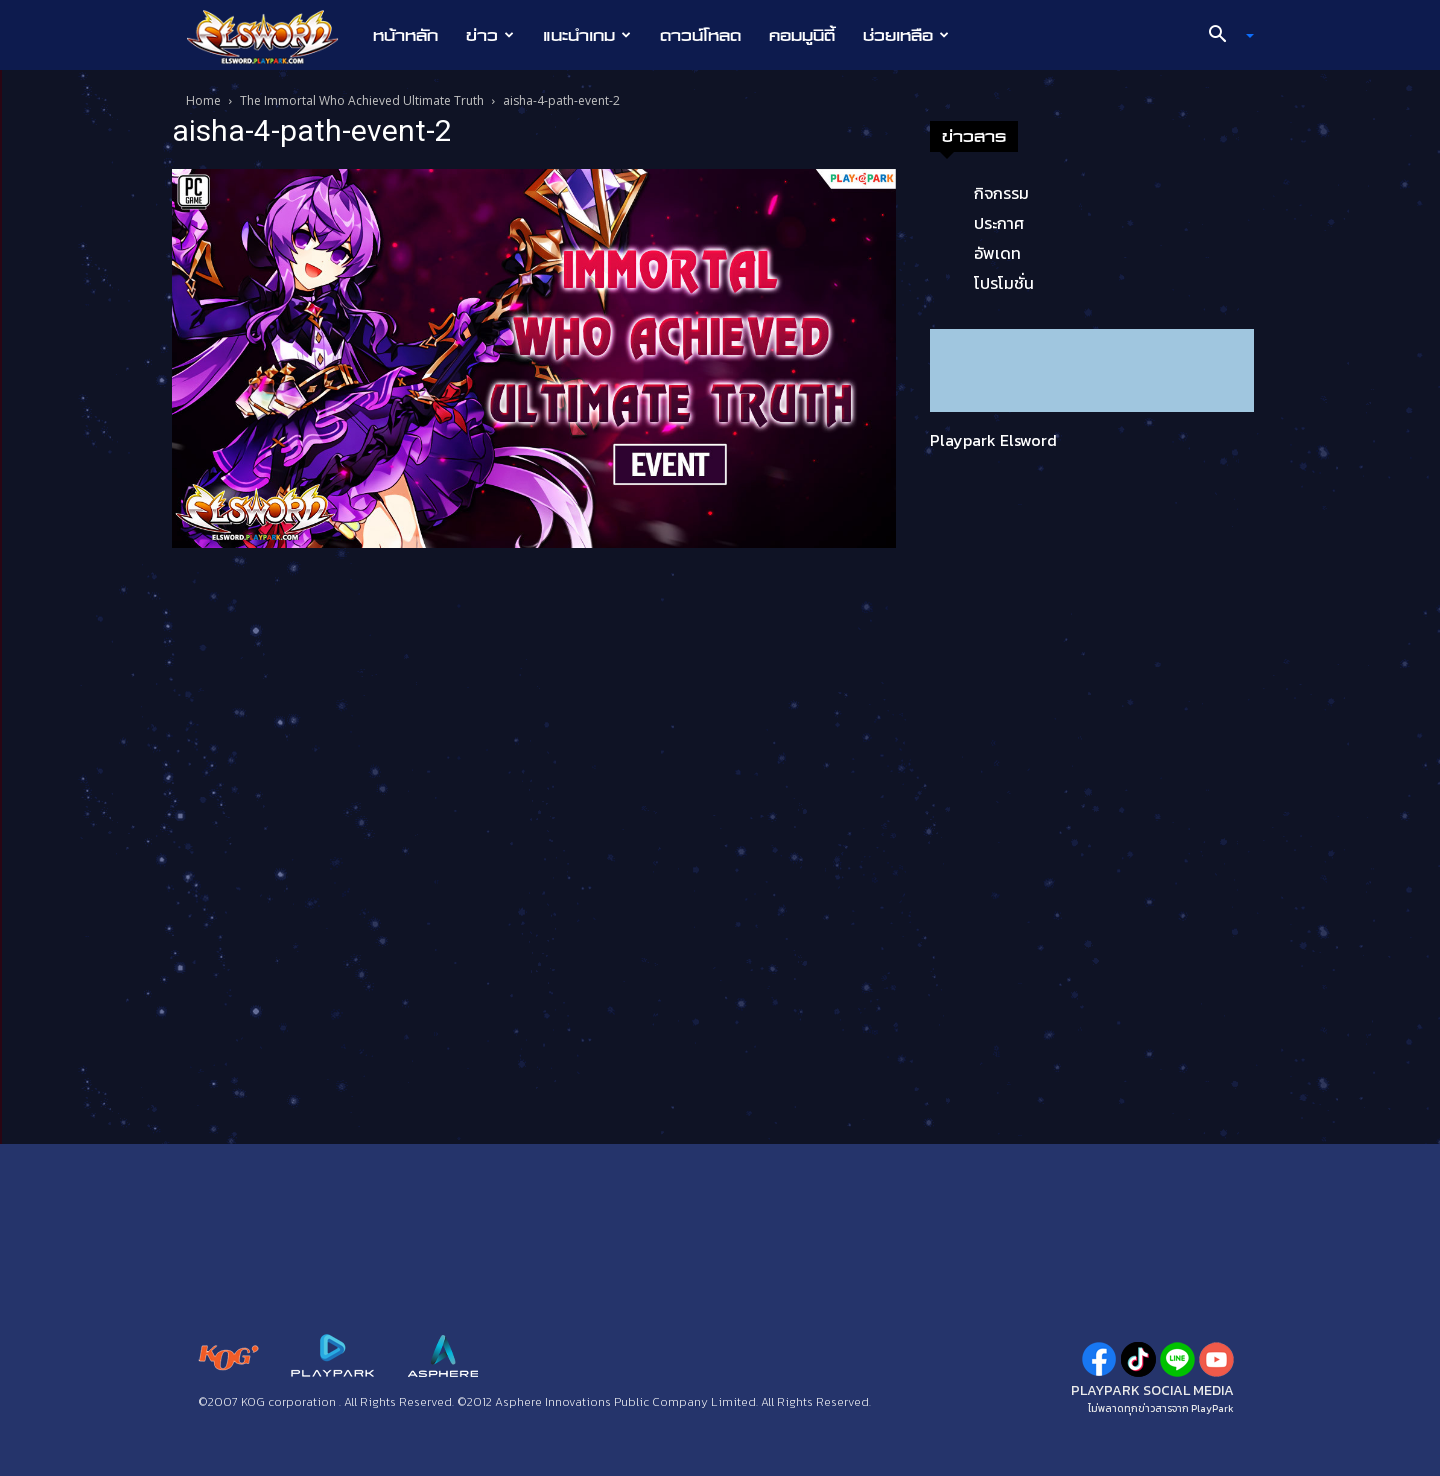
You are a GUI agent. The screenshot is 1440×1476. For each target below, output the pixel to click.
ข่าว (490, 35)
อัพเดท (997, 253)
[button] (1224, 36)
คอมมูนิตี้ (802, 35)
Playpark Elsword (993, 440)
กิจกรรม (1001, 193)
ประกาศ (999, 223)
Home (203, 100)
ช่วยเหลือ (906, 35)
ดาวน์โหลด (700, 35)
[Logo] (272, 36)
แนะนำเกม (587, 35)
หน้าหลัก (405, 35)
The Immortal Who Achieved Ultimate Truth (362, 100)
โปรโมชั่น (1004, 283)
